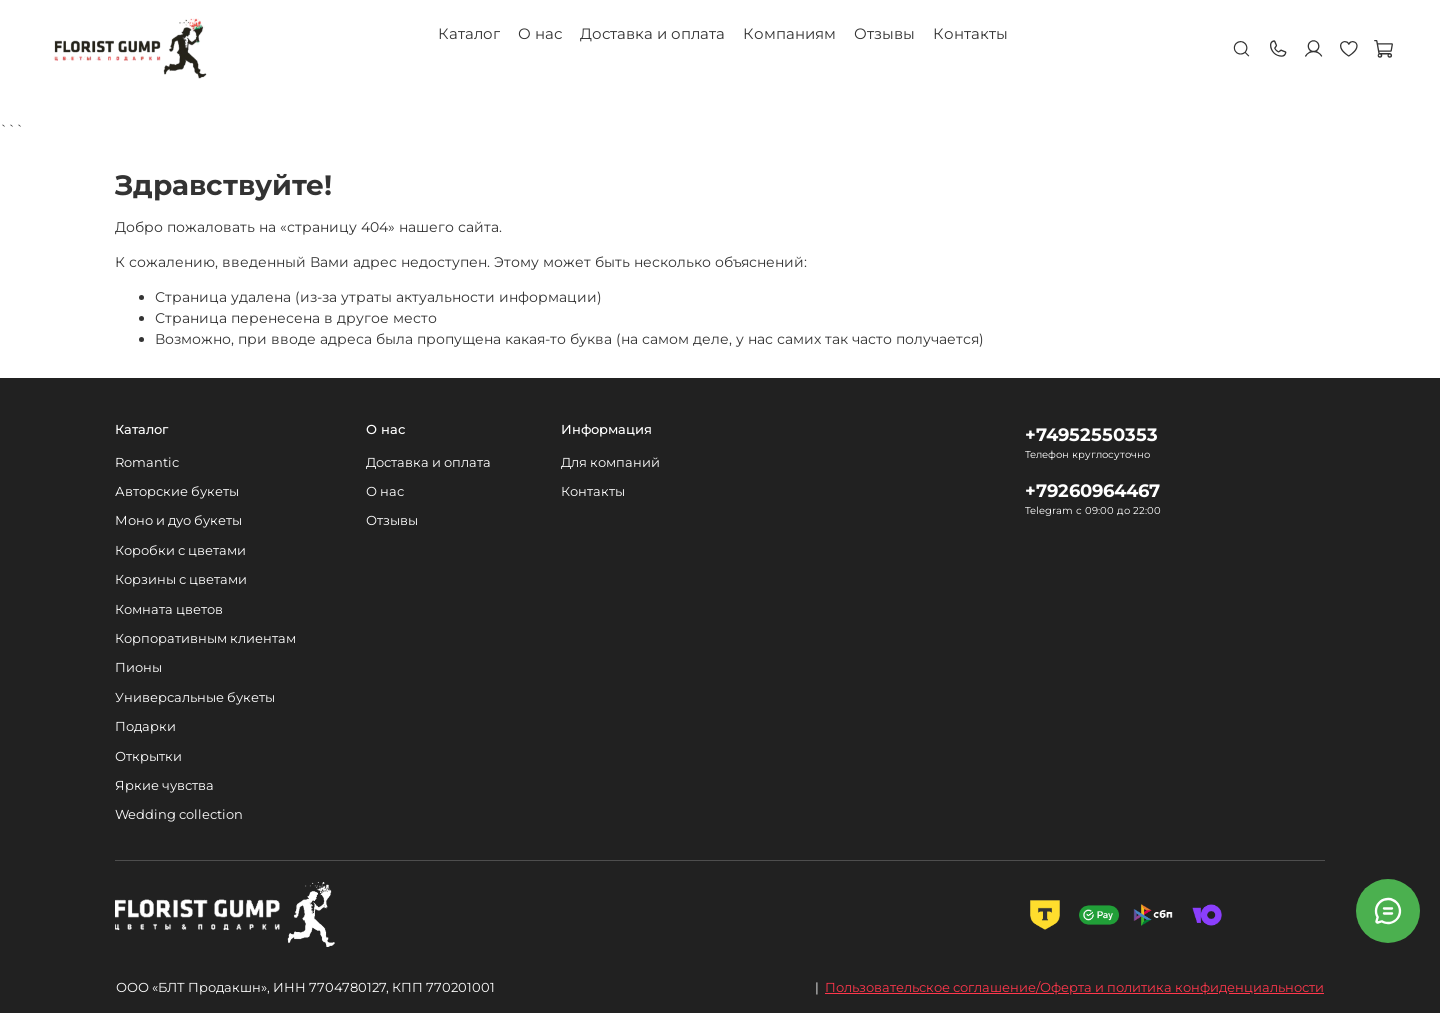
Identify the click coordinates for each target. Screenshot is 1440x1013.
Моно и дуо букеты (178, 520)
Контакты (970, 33)
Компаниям (789, 33)
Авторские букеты (177, 491)
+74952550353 (1091, 434)
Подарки (145, 726)
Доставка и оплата (652, 33)
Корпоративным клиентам (205, 638)
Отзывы (884, 33)
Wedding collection (179, 814)
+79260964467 (1092, 490)
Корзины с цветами (181, 579)
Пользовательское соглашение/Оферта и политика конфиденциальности (1074, 987)
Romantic (147, 462)
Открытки (148, 756)
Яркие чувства (164, 785)
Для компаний (610, 462)
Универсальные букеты (195, 697)
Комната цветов (169, 609)
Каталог (469, 33)
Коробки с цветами (180, 550)
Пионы (138, 667)
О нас (540, 33)
